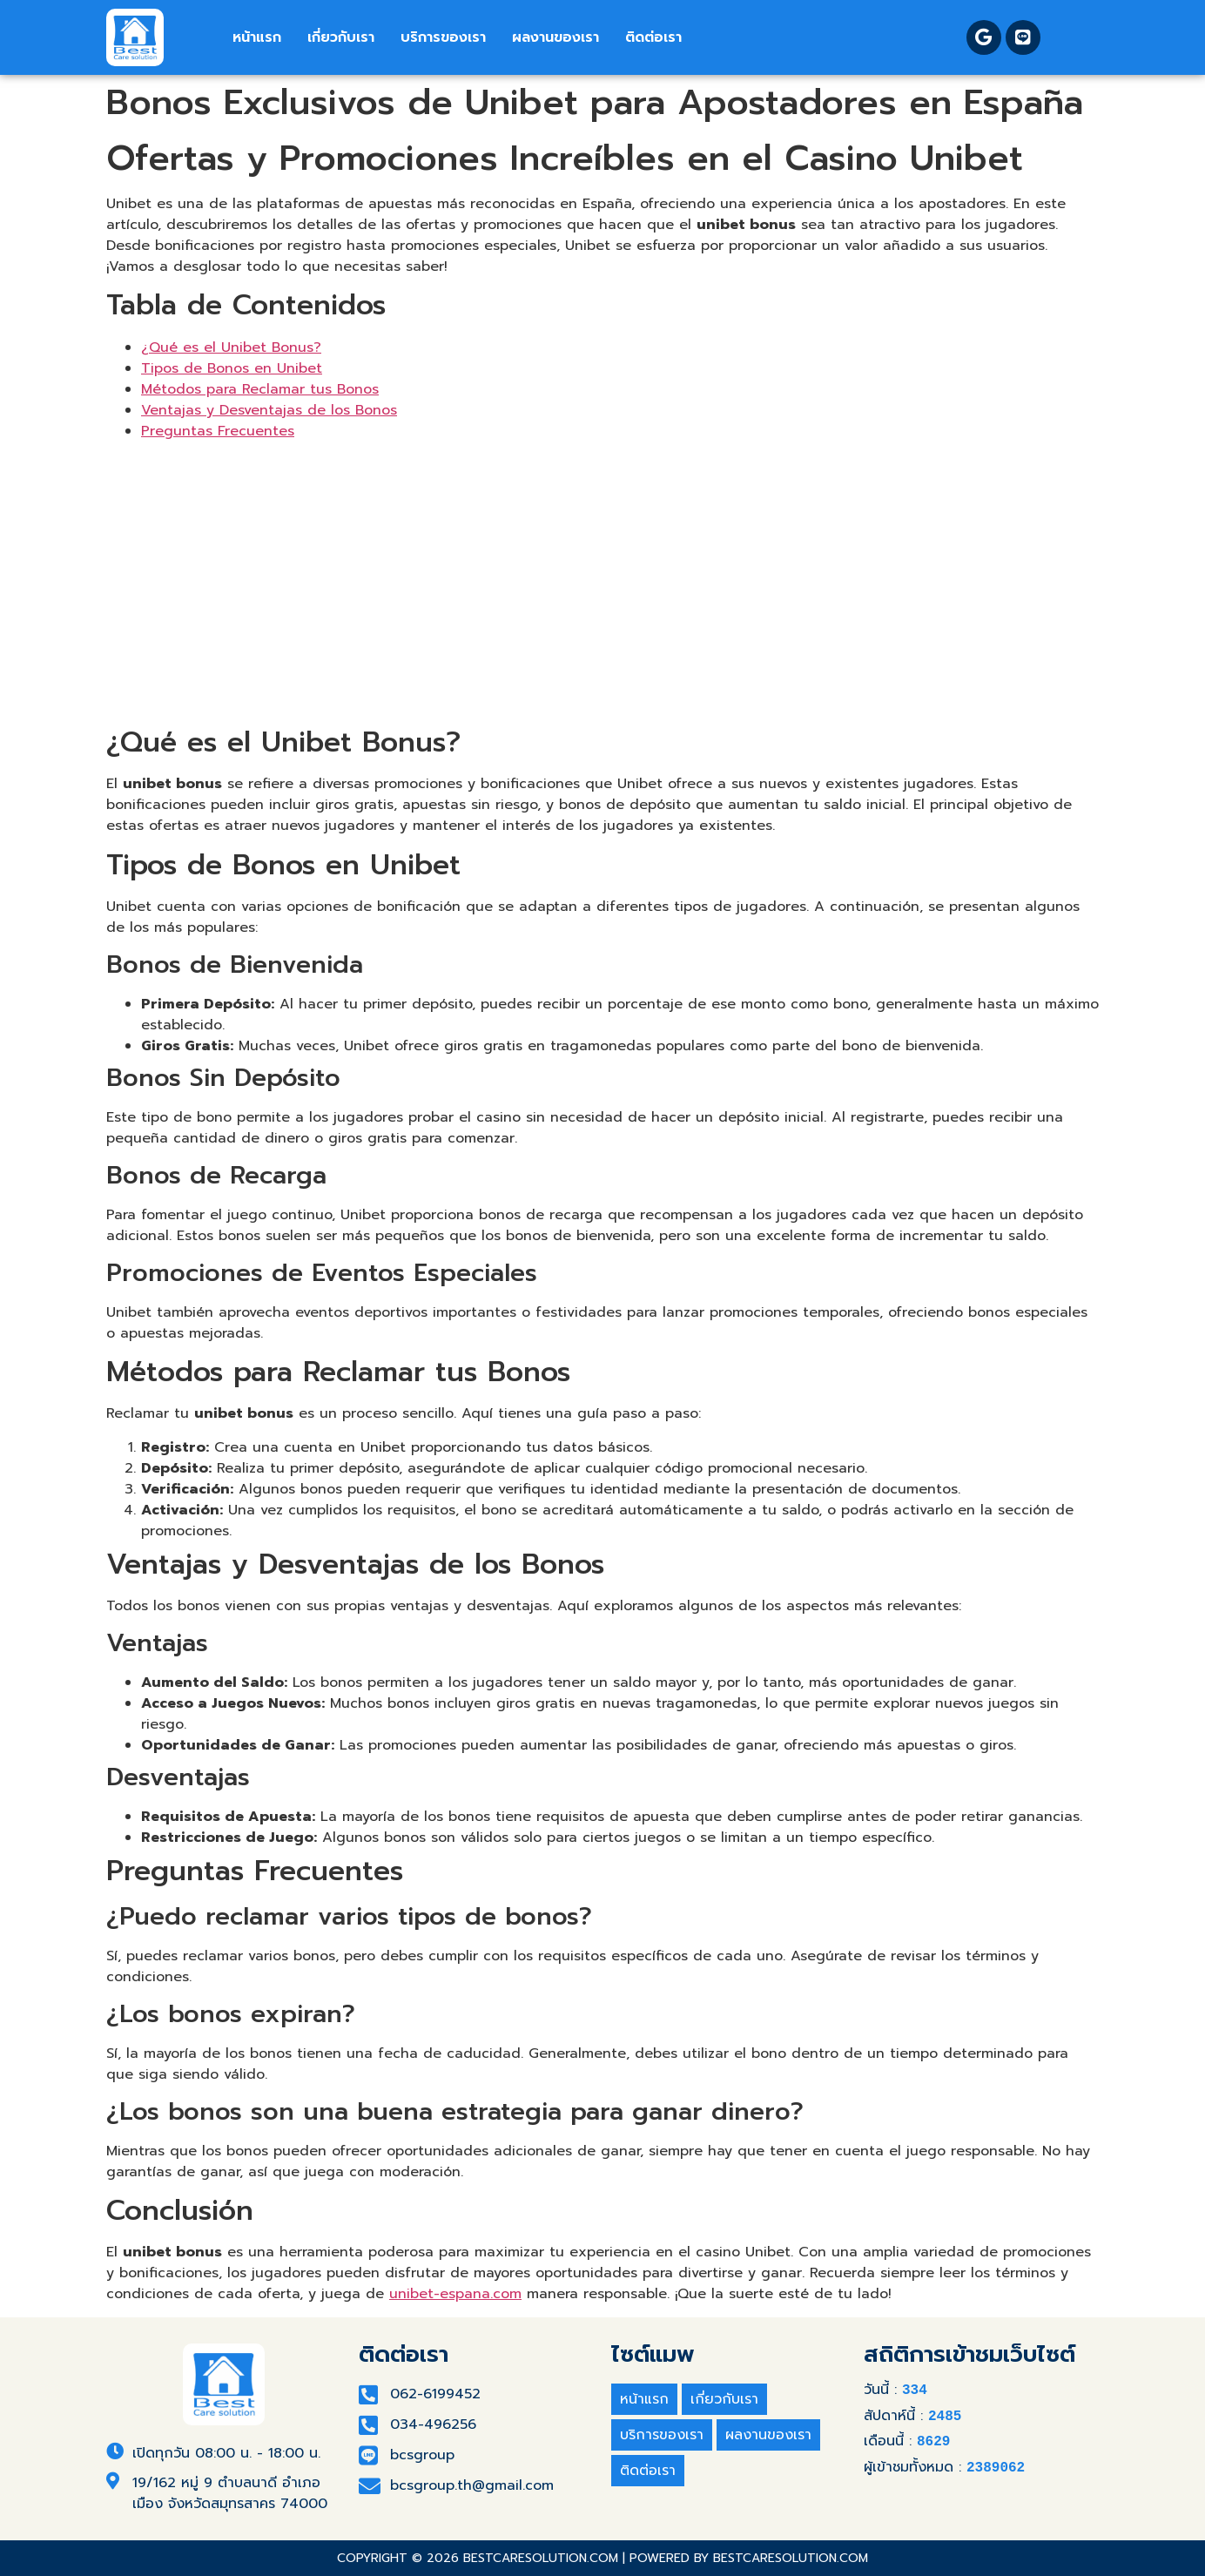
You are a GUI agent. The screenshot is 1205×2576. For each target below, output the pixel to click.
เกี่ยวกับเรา (340, 37)
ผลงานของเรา (555, 37)
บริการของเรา (443, 37)
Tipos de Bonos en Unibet (231, 368)
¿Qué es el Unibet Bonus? (231, 347)
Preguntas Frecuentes (217, 431)
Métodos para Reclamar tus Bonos (260, 389)
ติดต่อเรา (653, 37)
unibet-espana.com (455, 2293)
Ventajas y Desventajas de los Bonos (269, 410)
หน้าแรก (256, 37)
